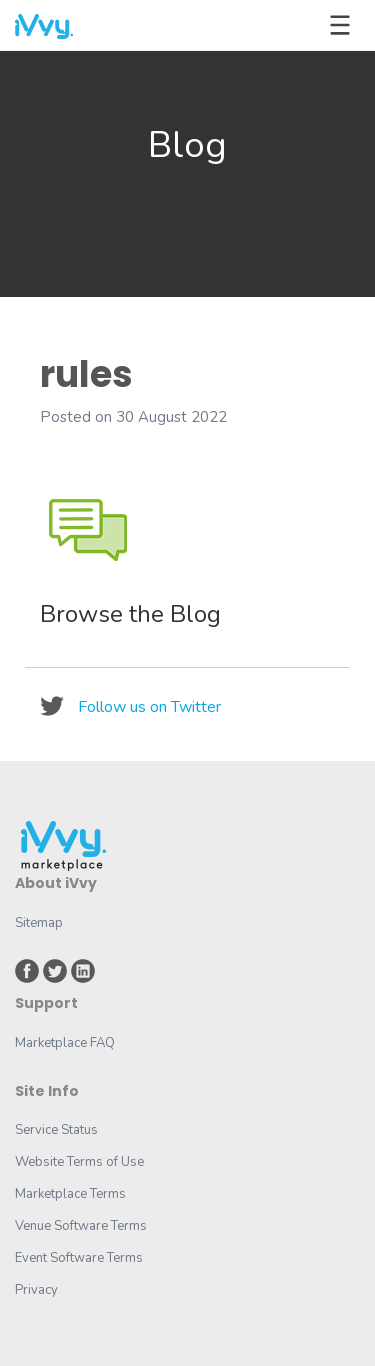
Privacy (36, 1290)
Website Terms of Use (79, 1162)
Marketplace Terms (70, 1194)
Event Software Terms (79, 1258)
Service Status (56, 1130)
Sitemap (39, 923)
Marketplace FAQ (65, 1043)
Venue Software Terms (81, 1226)
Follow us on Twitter (149, 707)
